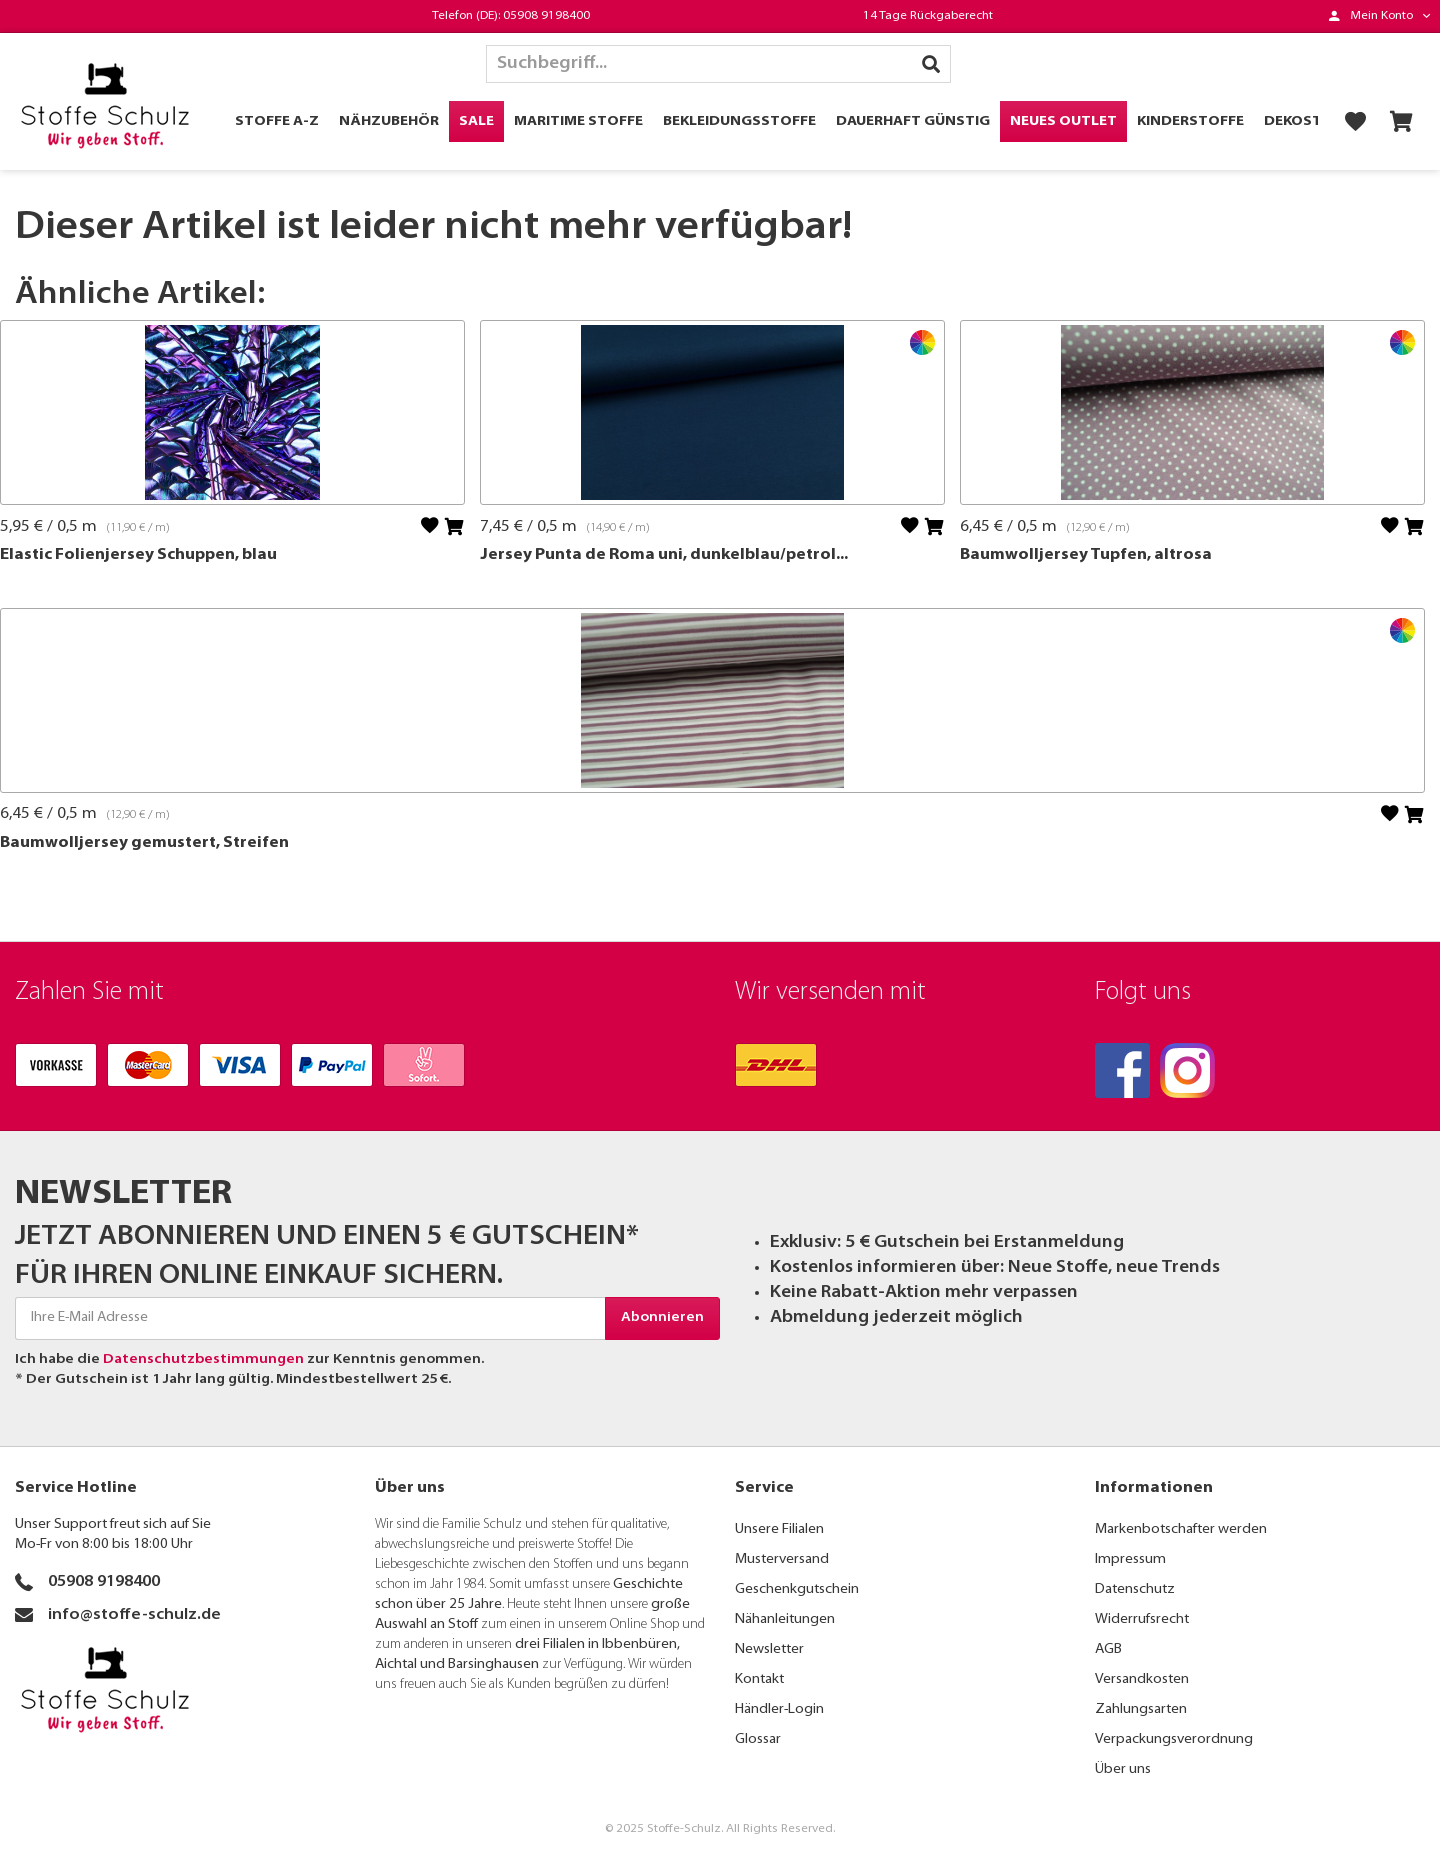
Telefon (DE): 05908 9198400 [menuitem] (511, 16)
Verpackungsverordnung (1174, 1739)
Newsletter (769, 1649)
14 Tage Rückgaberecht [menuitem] (928, 16)
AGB (1108, 1649)
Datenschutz (1135, 1589)
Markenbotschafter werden (1181, 1529)
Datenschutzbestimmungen (203, 1359)
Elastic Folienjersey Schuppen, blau (138, 555)
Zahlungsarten (1141, 1709)
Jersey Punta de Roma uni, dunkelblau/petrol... (664, 555)
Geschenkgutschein (797, 1589)
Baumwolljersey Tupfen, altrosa (1086, 555)
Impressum (1130, 1559)
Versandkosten (1142, 1679)
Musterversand (782, 1559)
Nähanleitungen (785, 1619)
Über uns (1123, 1769)
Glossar (758, 1739)
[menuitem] (1379, 16)
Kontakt (759, 1679)
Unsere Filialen (779, 1529)
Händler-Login (779, 1709)
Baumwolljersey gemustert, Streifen (144, 843)
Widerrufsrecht (1142, 1619)
